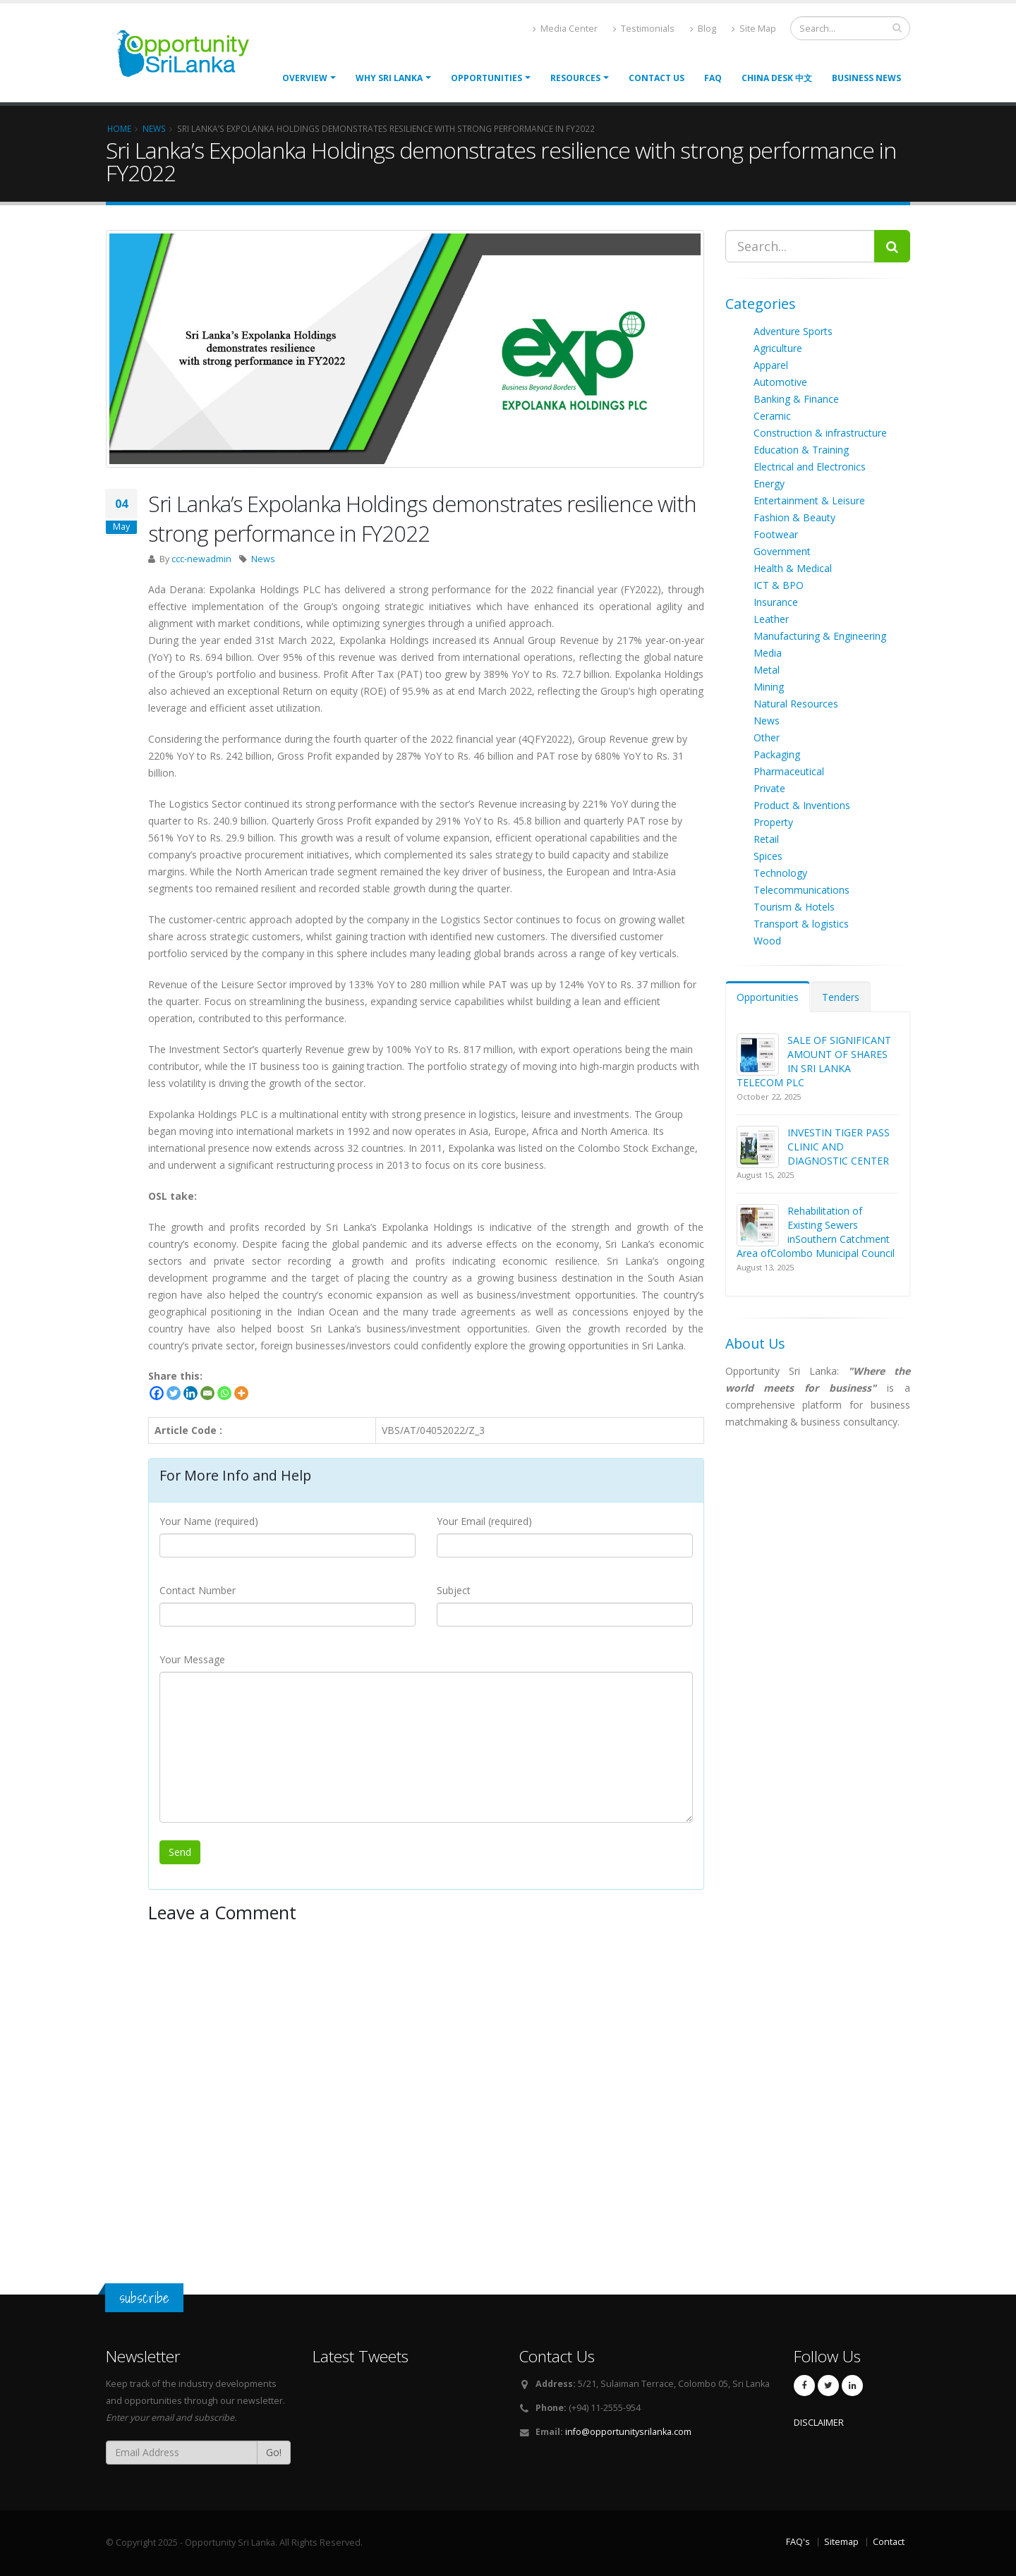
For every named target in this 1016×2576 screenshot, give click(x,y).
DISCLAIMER (819, 2423)
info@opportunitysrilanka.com (628, 2432)
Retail (766, 839)
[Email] (207, 1393)
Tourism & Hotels (794, 906)
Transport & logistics (801, 923)
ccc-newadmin (201, 559)
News (263, 559)
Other (767, 737)
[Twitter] (174, 1393)
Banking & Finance (796, 399)
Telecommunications (801, 890)
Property (773, 822)
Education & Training (801, 449)
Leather (771, 619)
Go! (274, 2452)
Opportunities (768, 997)
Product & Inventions (802, 805)
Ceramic (772, 416)
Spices (768, 856)
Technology (780, 873)
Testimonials (644, 29)
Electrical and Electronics (810, 466)
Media (768, 653)
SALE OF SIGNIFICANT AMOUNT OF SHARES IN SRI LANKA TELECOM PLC (814, 1061)
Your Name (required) (208, 1521)
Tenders (840, 997)
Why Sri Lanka (389, 78)
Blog (703, 29)
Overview (304, 78)
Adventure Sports (793, 331)
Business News (866, 78)
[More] (241, 1393)
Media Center (565, 29)
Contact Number (197, 1590)
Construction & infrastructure (820, 432)
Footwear (776, 534)
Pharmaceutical (789, 771)
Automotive (780, 382)
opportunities (486, 78)
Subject (454, 1590)
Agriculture (778, 348)
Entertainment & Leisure (809, 500)
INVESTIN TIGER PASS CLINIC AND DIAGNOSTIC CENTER (838, 1146)
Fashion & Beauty (794, 517)
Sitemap (841, 2542)
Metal (767, 669)
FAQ (713, 78)
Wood (767, 940)
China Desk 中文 (777, 78)
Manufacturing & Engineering (820, 636)
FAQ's (798, 2542)
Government (782, 551)
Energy (769, 483)
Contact (889, 2542)
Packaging (777, 754)
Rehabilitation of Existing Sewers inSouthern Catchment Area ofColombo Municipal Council (816, 1232)
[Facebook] (157, 1393)
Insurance (776, 602)
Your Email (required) (484, 1521)
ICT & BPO (779, 585)
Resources (575, 78)
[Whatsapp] (224, 1393)
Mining (769, 686)
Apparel (771, 365)
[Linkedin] (190, 1393)
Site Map (754, 29)
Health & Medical (793, 568)
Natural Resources (796, 703)
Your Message (192, 1659)
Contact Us (656, 78)
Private (769, 788)
